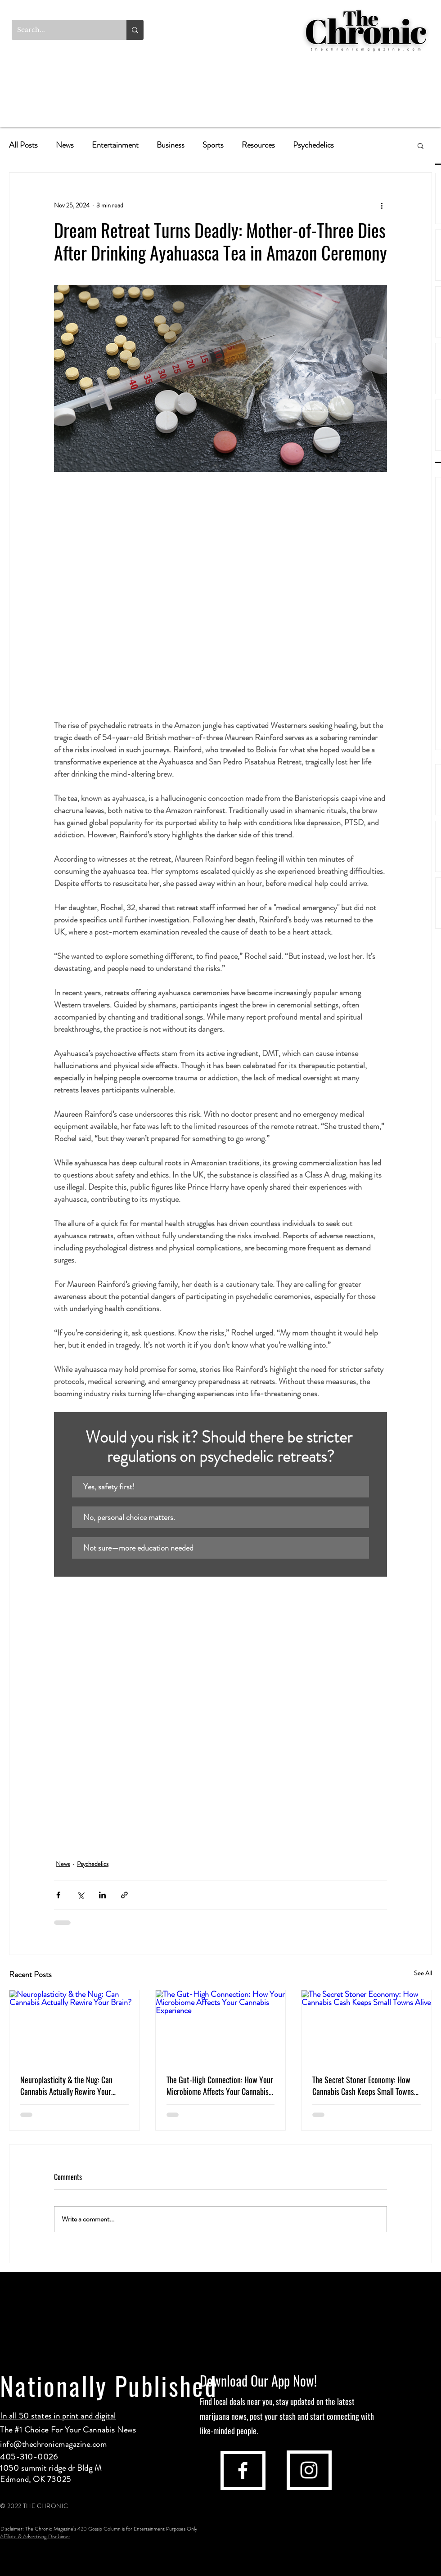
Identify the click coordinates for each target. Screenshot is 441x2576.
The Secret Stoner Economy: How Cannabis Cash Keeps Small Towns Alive (363, 2085)
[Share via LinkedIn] (102, 1895)
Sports (213, 145)
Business (170, 145)
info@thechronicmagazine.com (53, 2444)
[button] (420, 145)
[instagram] (308, 2470)
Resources (258, 145)
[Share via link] (124, 1895)
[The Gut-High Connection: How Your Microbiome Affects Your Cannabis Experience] (221, 2026)
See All (423, 1973)
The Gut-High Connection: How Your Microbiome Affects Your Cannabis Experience (219, 2085)
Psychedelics (313, 145)
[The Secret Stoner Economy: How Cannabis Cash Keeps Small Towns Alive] (367, 2026)
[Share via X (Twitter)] (80, 1895)
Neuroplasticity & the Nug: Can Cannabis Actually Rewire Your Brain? (66, 2085)
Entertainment (115, 145)
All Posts (23, 145)
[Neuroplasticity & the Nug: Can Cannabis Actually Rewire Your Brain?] (74, 2026)
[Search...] (62, 30)
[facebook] (242, 2470)
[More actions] (381, 205)
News (65, 145)
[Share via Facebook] (58, 1895)
